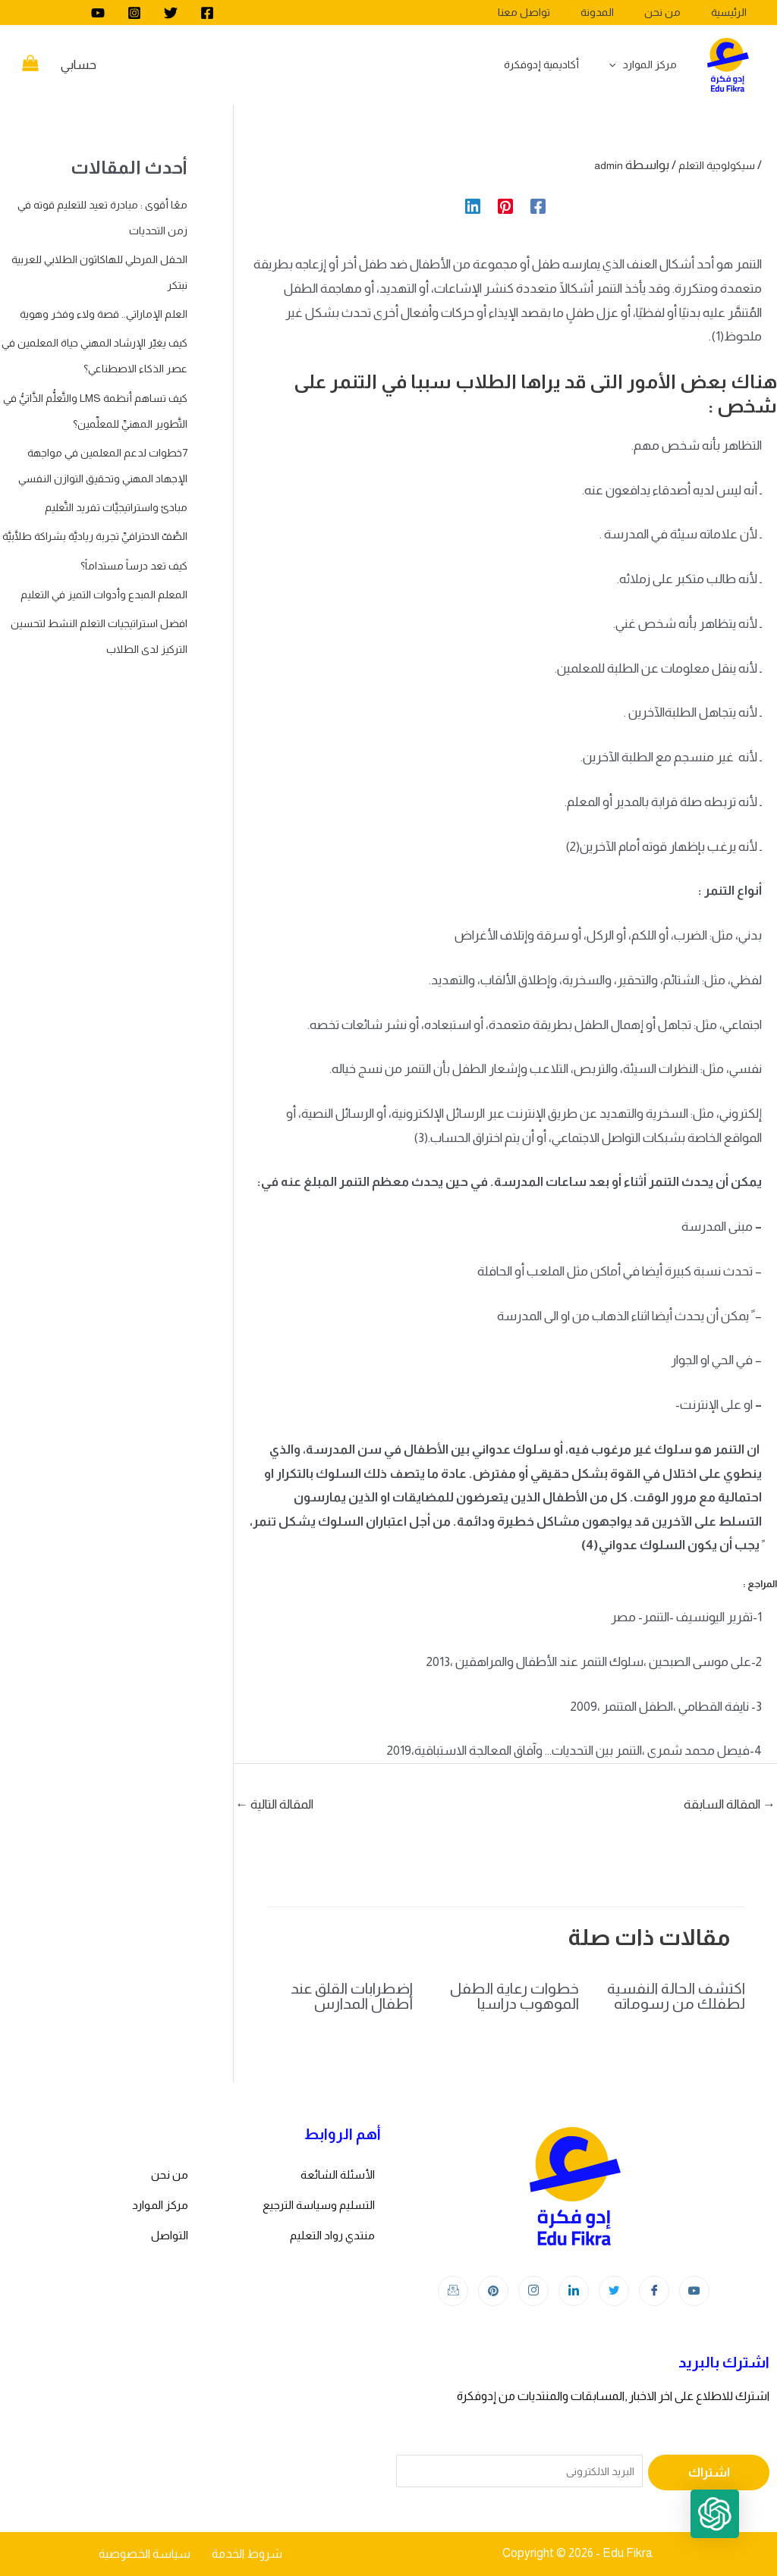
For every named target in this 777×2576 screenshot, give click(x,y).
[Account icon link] (78, 65)
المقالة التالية (274, 1804)
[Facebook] (207, 13)
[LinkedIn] (573, 2291)
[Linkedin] (472, 205)
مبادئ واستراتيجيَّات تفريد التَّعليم (105, 584)
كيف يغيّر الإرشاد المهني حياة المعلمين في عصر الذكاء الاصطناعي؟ (113, 394)
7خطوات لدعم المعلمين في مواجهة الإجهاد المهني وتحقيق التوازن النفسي (95, 530)
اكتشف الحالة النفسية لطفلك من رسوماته (676, 1996)
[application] (621, 64)
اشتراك (709, 2472)
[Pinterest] (505, 205)
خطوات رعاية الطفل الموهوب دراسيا (514, 1996)
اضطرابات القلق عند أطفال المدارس (352, 1996)
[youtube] (98, 13)
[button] (730, 2529)
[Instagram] (134, 13)
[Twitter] (171, 13)
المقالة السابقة (729, 1804)
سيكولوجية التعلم (710, 165)
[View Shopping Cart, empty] (30, 65)
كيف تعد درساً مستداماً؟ (124, 668)
